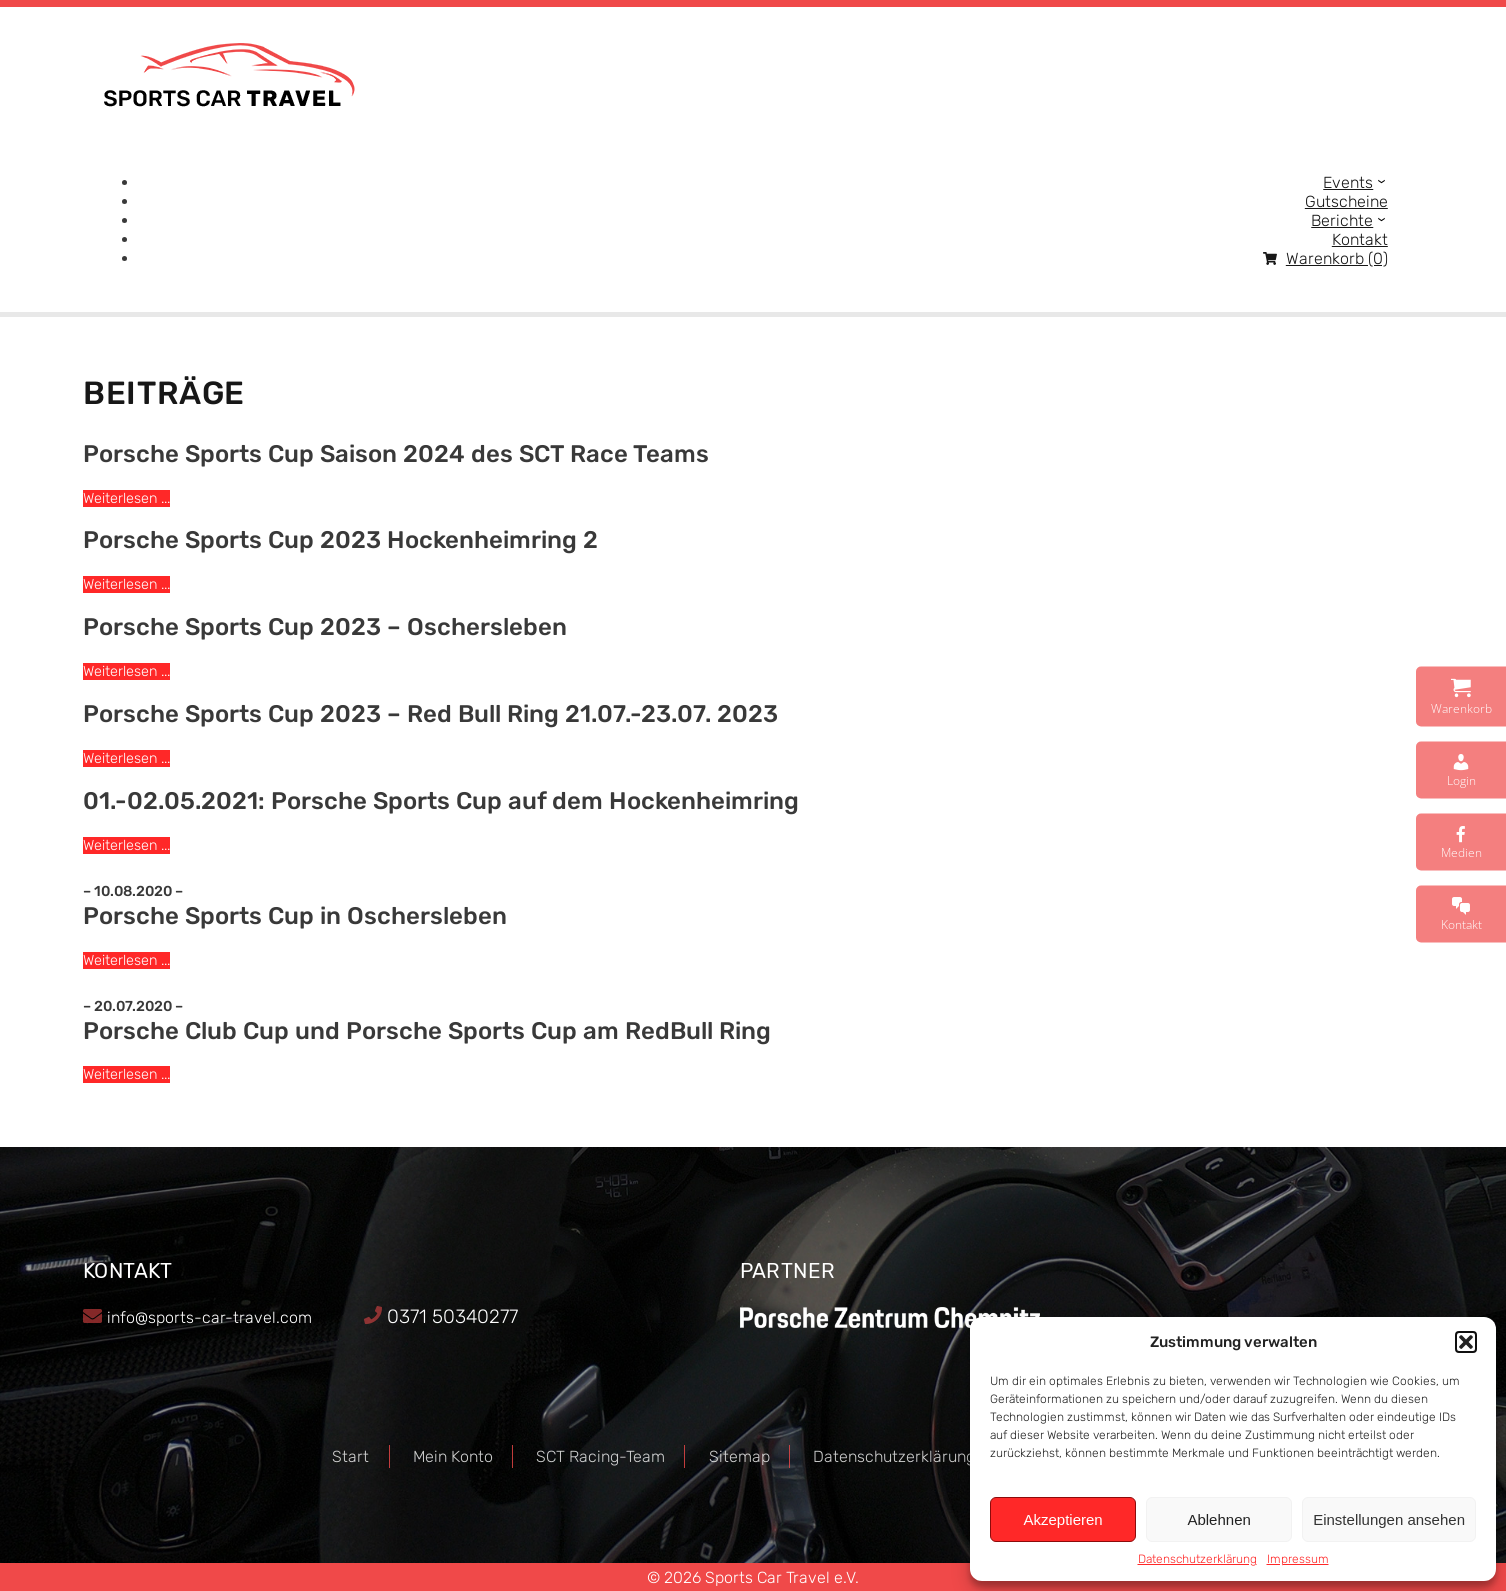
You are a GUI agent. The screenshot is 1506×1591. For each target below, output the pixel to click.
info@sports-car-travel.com (209, 1317)
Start (350, 1456)
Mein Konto (453, 1456)
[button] (1466, 1342)
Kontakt (1360, 239)
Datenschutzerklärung (1197, 1559)
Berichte (1342, 220)
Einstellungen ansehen (1389, 1519)
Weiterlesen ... (126, 498)
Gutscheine (1346, 201)
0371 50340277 (452, 1316)
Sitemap (739, 1456)
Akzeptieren (1062, 1519)
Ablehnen (1218, 1519)
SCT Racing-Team (600, 1456)
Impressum (1298, 1559)
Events (1348, 182)
